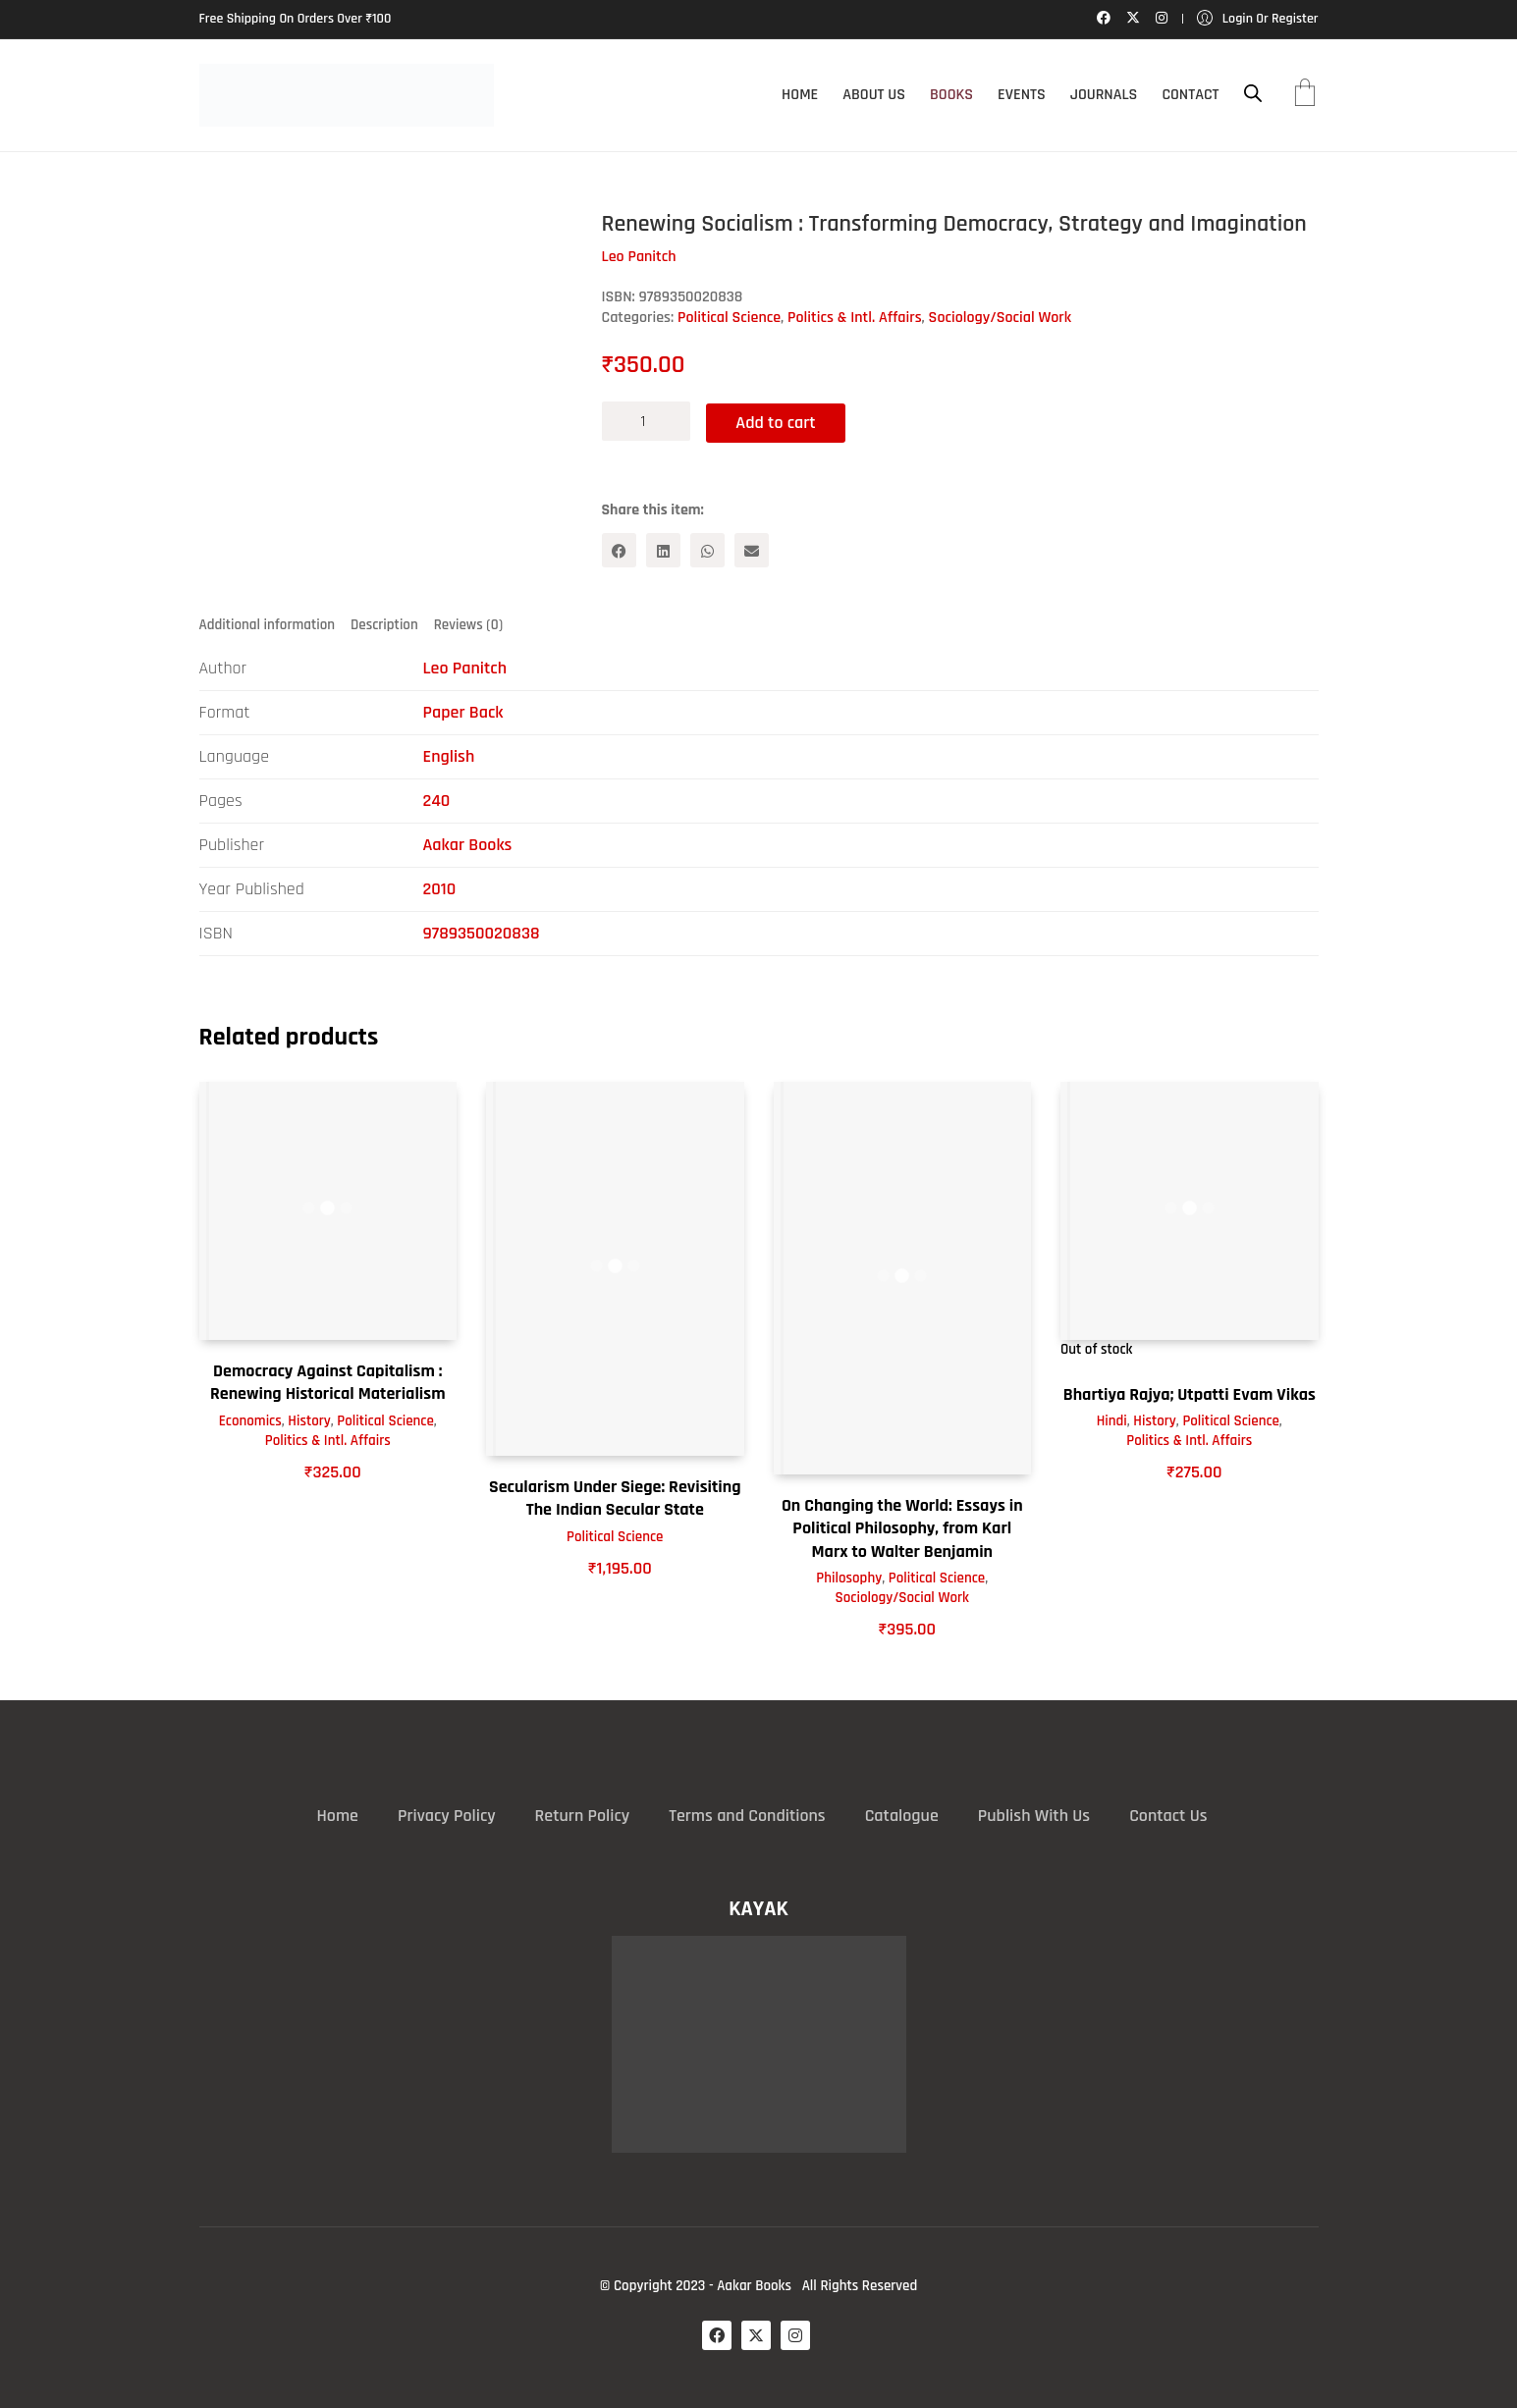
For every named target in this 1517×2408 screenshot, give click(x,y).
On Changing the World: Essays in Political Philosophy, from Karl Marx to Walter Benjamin (902, 1527)
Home (337, 1814)
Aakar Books (468, 844)
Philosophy (849, 1578)
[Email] (751, 549)
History (309, 1420)
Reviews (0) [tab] (468, 624)
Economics (250, 1420)
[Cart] (1305, 95)
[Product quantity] (646, 421)
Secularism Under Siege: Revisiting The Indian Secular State (615, 1497)
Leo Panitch (465, 668)
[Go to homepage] (346, 95)
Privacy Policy (447, 1814)
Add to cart (779, 420)
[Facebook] (619, 549)
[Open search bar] (1253, 93)
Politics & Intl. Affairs (854, 317)
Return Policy (582, 1814)
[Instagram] (795, 2334)
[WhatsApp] (707, 549)
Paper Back (463, 712)
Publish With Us (1034, 1814)
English (449, 756)
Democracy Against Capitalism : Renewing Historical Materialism (328, 1381)
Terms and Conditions (747, 1814)
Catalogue (902, 1814)
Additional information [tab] (267, 624)
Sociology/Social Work (1000, 317)
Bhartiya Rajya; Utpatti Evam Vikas (1189, 1393)
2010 (440, 889)
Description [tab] (384, 624)
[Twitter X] (756, 2334)
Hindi (1112, 1420)
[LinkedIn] (663, 549)
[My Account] (1258, 19)
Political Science (729, 317)
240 (437, 800)
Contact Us (1168, 1814)
